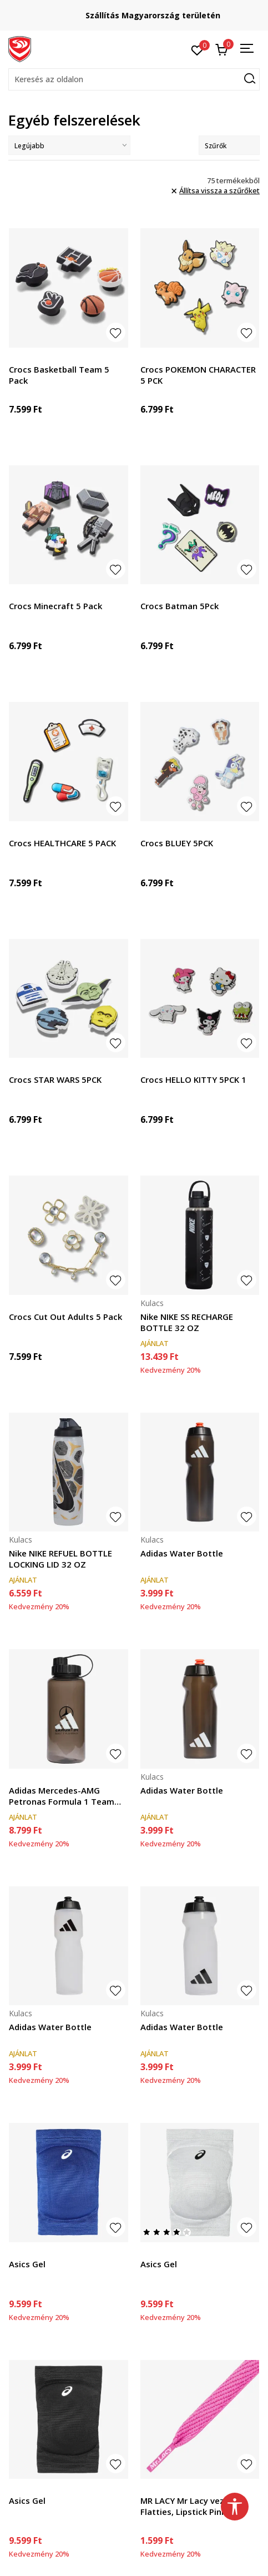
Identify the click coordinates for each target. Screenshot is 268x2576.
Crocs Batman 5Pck (179, 605)
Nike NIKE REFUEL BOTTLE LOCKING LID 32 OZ (60, 1559)
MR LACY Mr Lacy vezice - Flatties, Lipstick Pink (190, 2506)
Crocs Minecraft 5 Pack (55, 605)
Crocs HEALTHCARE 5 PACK (62, 842)
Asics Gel (27, 2263)
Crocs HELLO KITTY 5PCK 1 (193, 1079)
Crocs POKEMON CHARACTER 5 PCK (198, 375)
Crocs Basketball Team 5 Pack (59, 375)
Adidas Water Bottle (181, 1553)
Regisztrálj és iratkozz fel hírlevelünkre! (134, 11)
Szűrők (229, 145)
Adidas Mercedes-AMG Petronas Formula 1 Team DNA (61, 1796)
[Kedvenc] (197, 49)
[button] (134, 79)
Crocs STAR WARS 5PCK (55, 1079)
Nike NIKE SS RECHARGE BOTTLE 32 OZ (186, 1322)
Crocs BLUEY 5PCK (176, 842)
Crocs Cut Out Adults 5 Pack (65, 1316)
